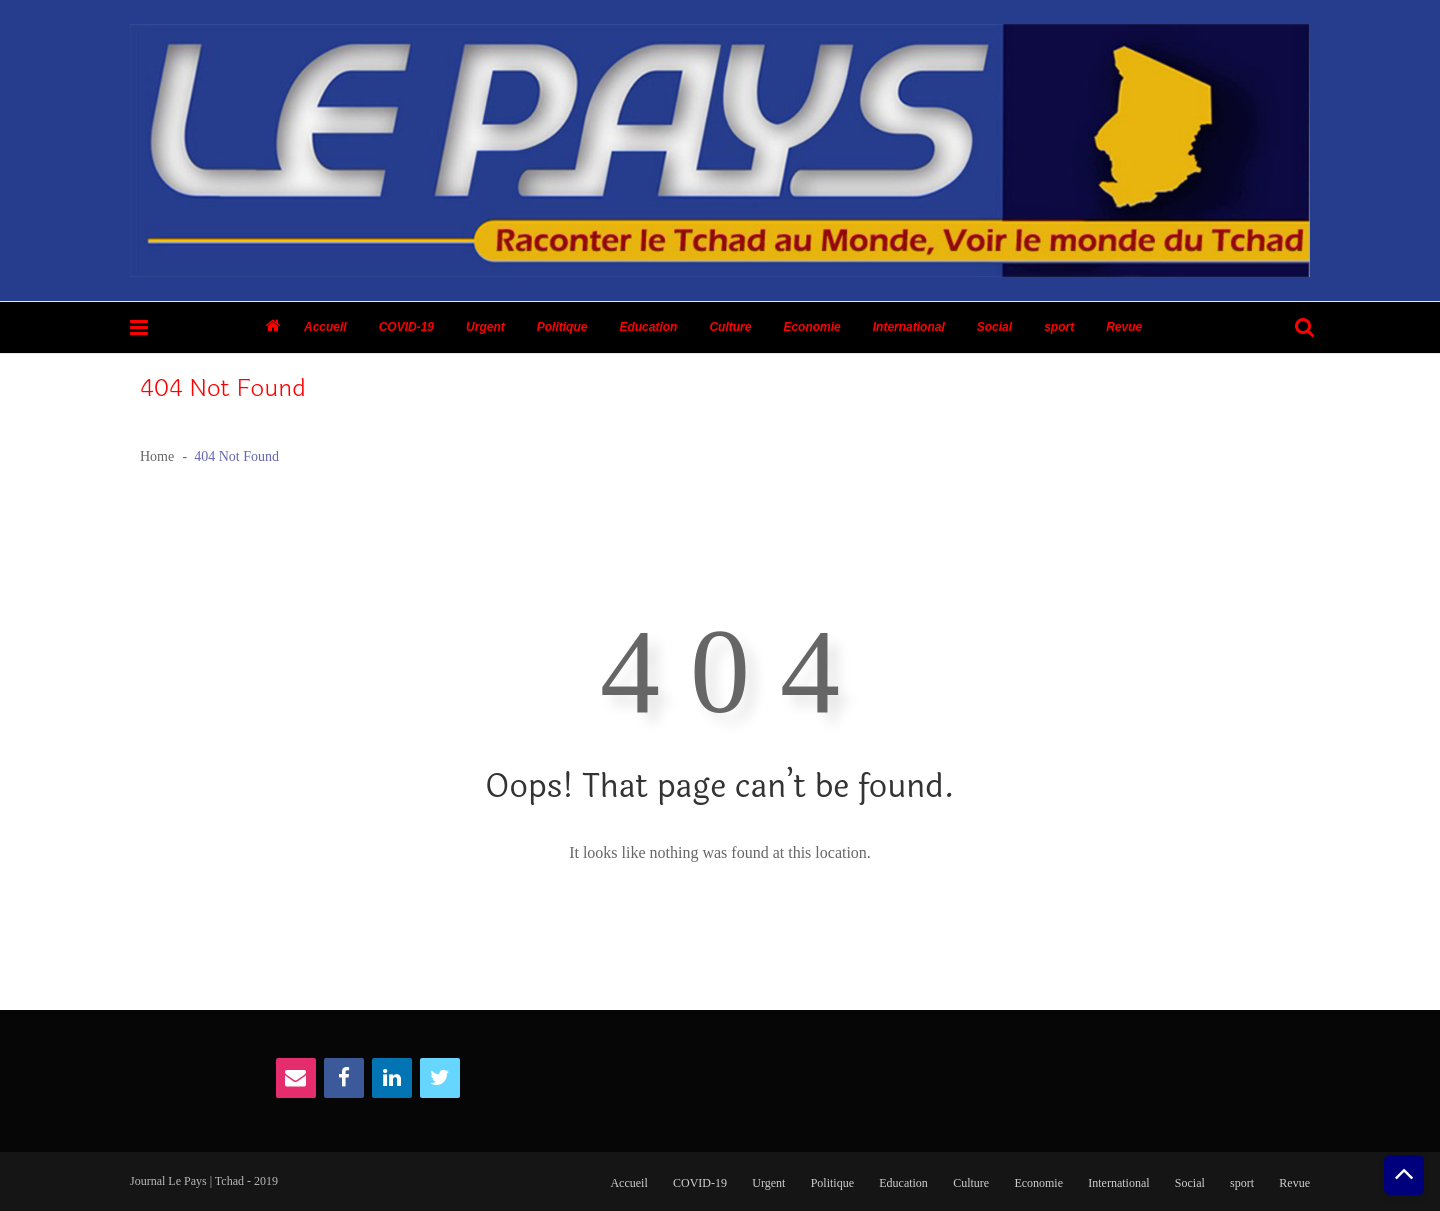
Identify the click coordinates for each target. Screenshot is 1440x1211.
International (909, 327)
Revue (1124, 327)
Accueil (325, 327)
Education (648, 327)
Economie (811, 327)
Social (994, 327)
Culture (730, 327)
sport (1059, 327)
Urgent (485, 327)
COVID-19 (406, 327)
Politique (562, 327)
